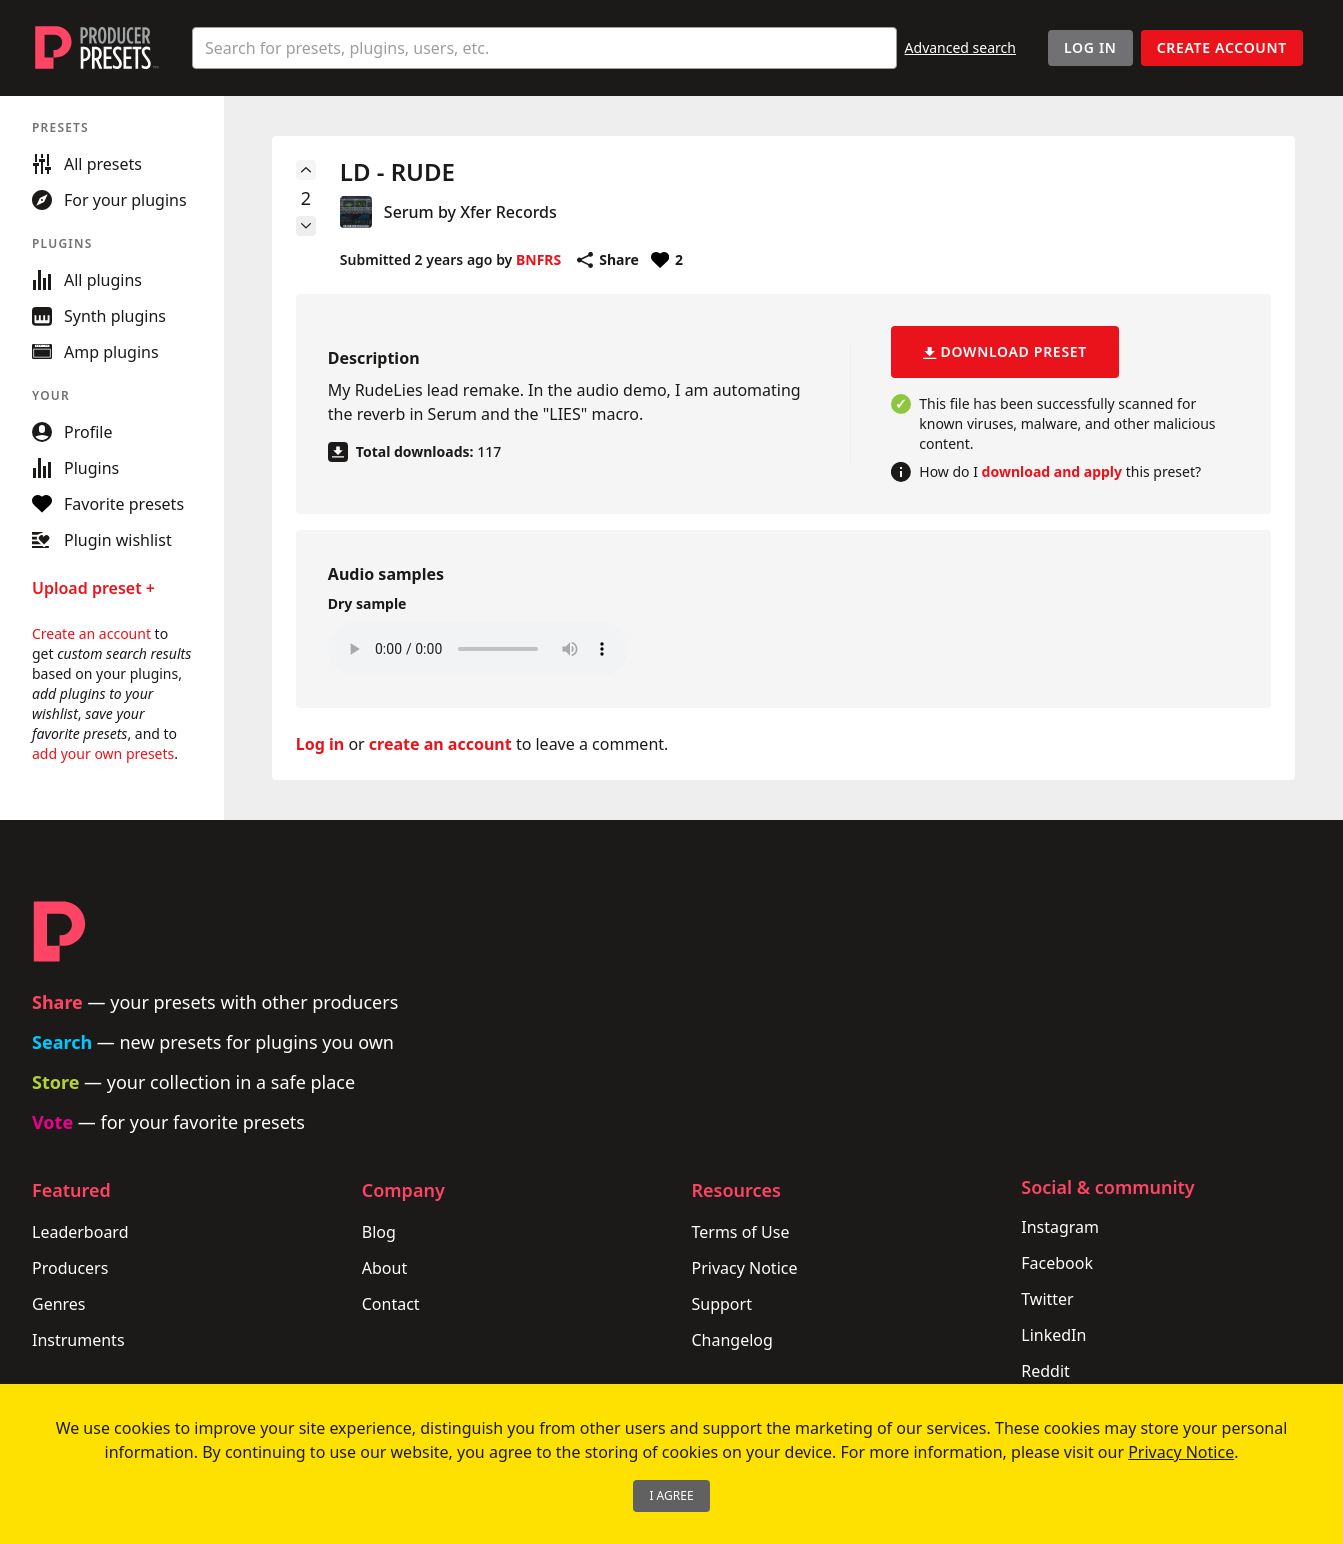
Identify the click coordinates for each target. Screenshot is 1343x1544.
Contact (391, 1304)
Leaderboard (80, 1232)
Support (722, 1304)
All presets (87, 164)
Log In (1090, 47)
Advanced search (960, 47)
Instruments (78, 1340)
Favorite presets (108, 504)
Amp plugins (95, 352)
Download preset (1005, 351)
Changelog (732, 1340)
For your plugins (109, 200)
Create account (1222, 47)
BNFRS (538, 259)
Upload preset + (93, 588)
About (384, 1268)
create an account (440, 744)
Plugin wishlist (102, 540)
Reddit (1045, 1371)
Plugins (75, 468)
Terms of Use (741, 1232)
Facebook (1057, 1263)
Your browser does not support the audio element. (478, 649)
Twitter (1047, 1299)
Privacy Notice (745, 1268)
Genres (59, 1304)
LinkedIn (1053, 1335)
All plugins (87, 280)
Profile (72, 432)
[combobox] (544, 48)
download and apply (1052, 471)
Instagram (1060, 1227)
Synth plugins (99, 316)
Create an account (91, 633)
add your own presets (103, 753)
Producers (70, 1268)
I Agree (671, 1495)
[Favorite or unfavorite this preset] (667, 260)
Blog (379, 1232)
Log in (320, 744)
